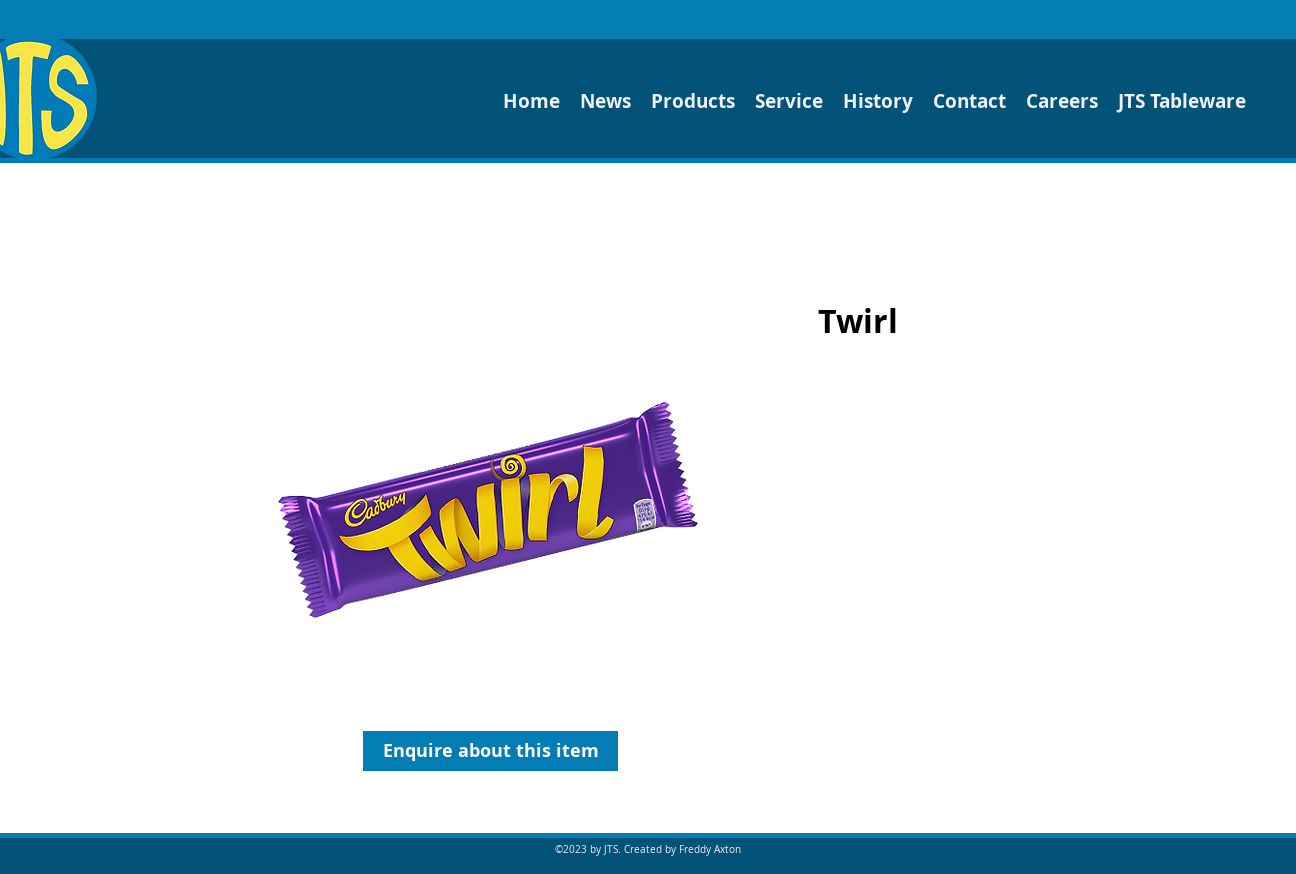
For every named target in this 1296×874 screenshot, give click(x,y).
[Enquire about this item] (490, 751)
